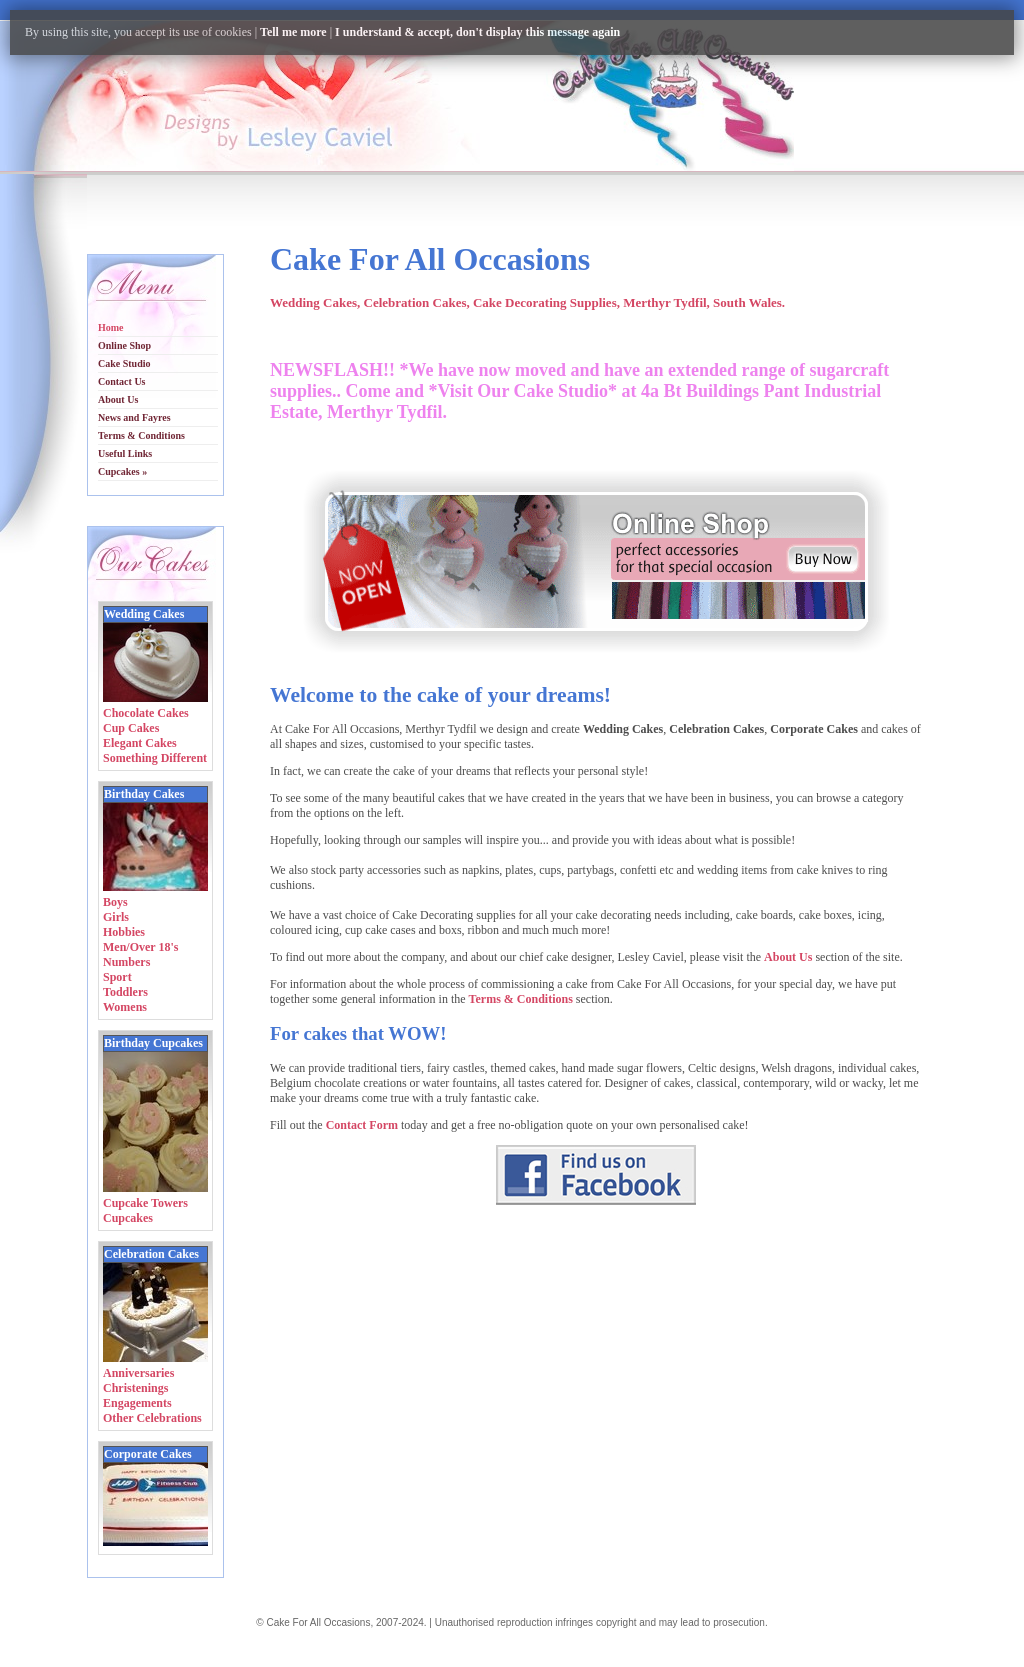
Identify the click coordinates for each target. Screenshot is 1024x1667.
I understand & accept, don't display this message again (477, 32)
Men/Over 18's (140, 947)
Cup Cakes (131, 728)
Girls (116, 917)
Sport (117, 977)
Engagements (137, 1403)
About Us (788, 957)
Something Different (155, 758)
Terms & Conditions (521, 999)
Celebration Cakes (151, 1254)
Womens (125, 1007)
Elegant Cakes (140, 743)
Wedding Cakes (144, 614)
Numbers (126, 962)
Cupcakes (128, 1218)
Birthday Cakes (144, 794)
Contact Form (362, 1125)
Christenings (135, 1388)
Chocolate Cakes (146, 713)
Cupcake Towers (145, 1203)
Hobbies (124, 932)
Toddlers (125, 992)
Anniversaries (138, 1373)
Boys (115, 902)
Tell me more (293, 32)
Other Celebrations (152, 1418)
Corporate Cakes (148, 1454)
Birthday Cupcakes (153, 1043)
